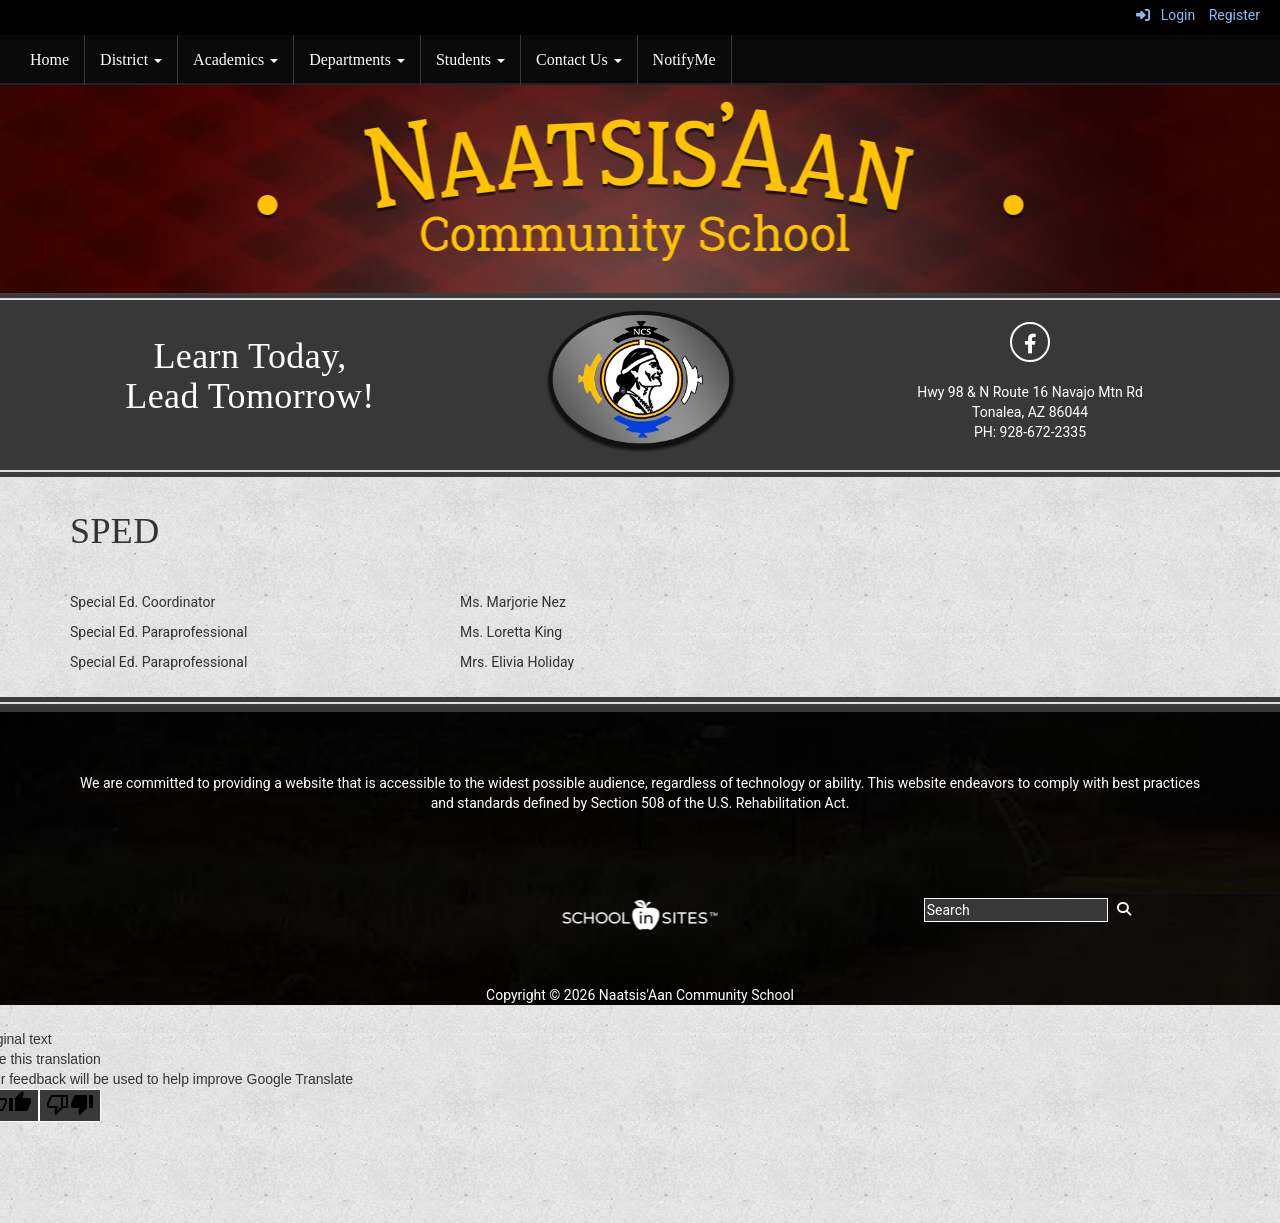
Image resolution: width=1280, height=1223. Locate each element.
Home (49, 59)
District (131, 59)
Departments (357, 59)
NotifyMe (684, 59)
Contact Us (579, 59)
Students (470, 59)
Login (1165, 15)
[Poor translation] (70, 1105)
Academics (235, 59)
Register (1234, 15)
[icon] (1030, 341)
